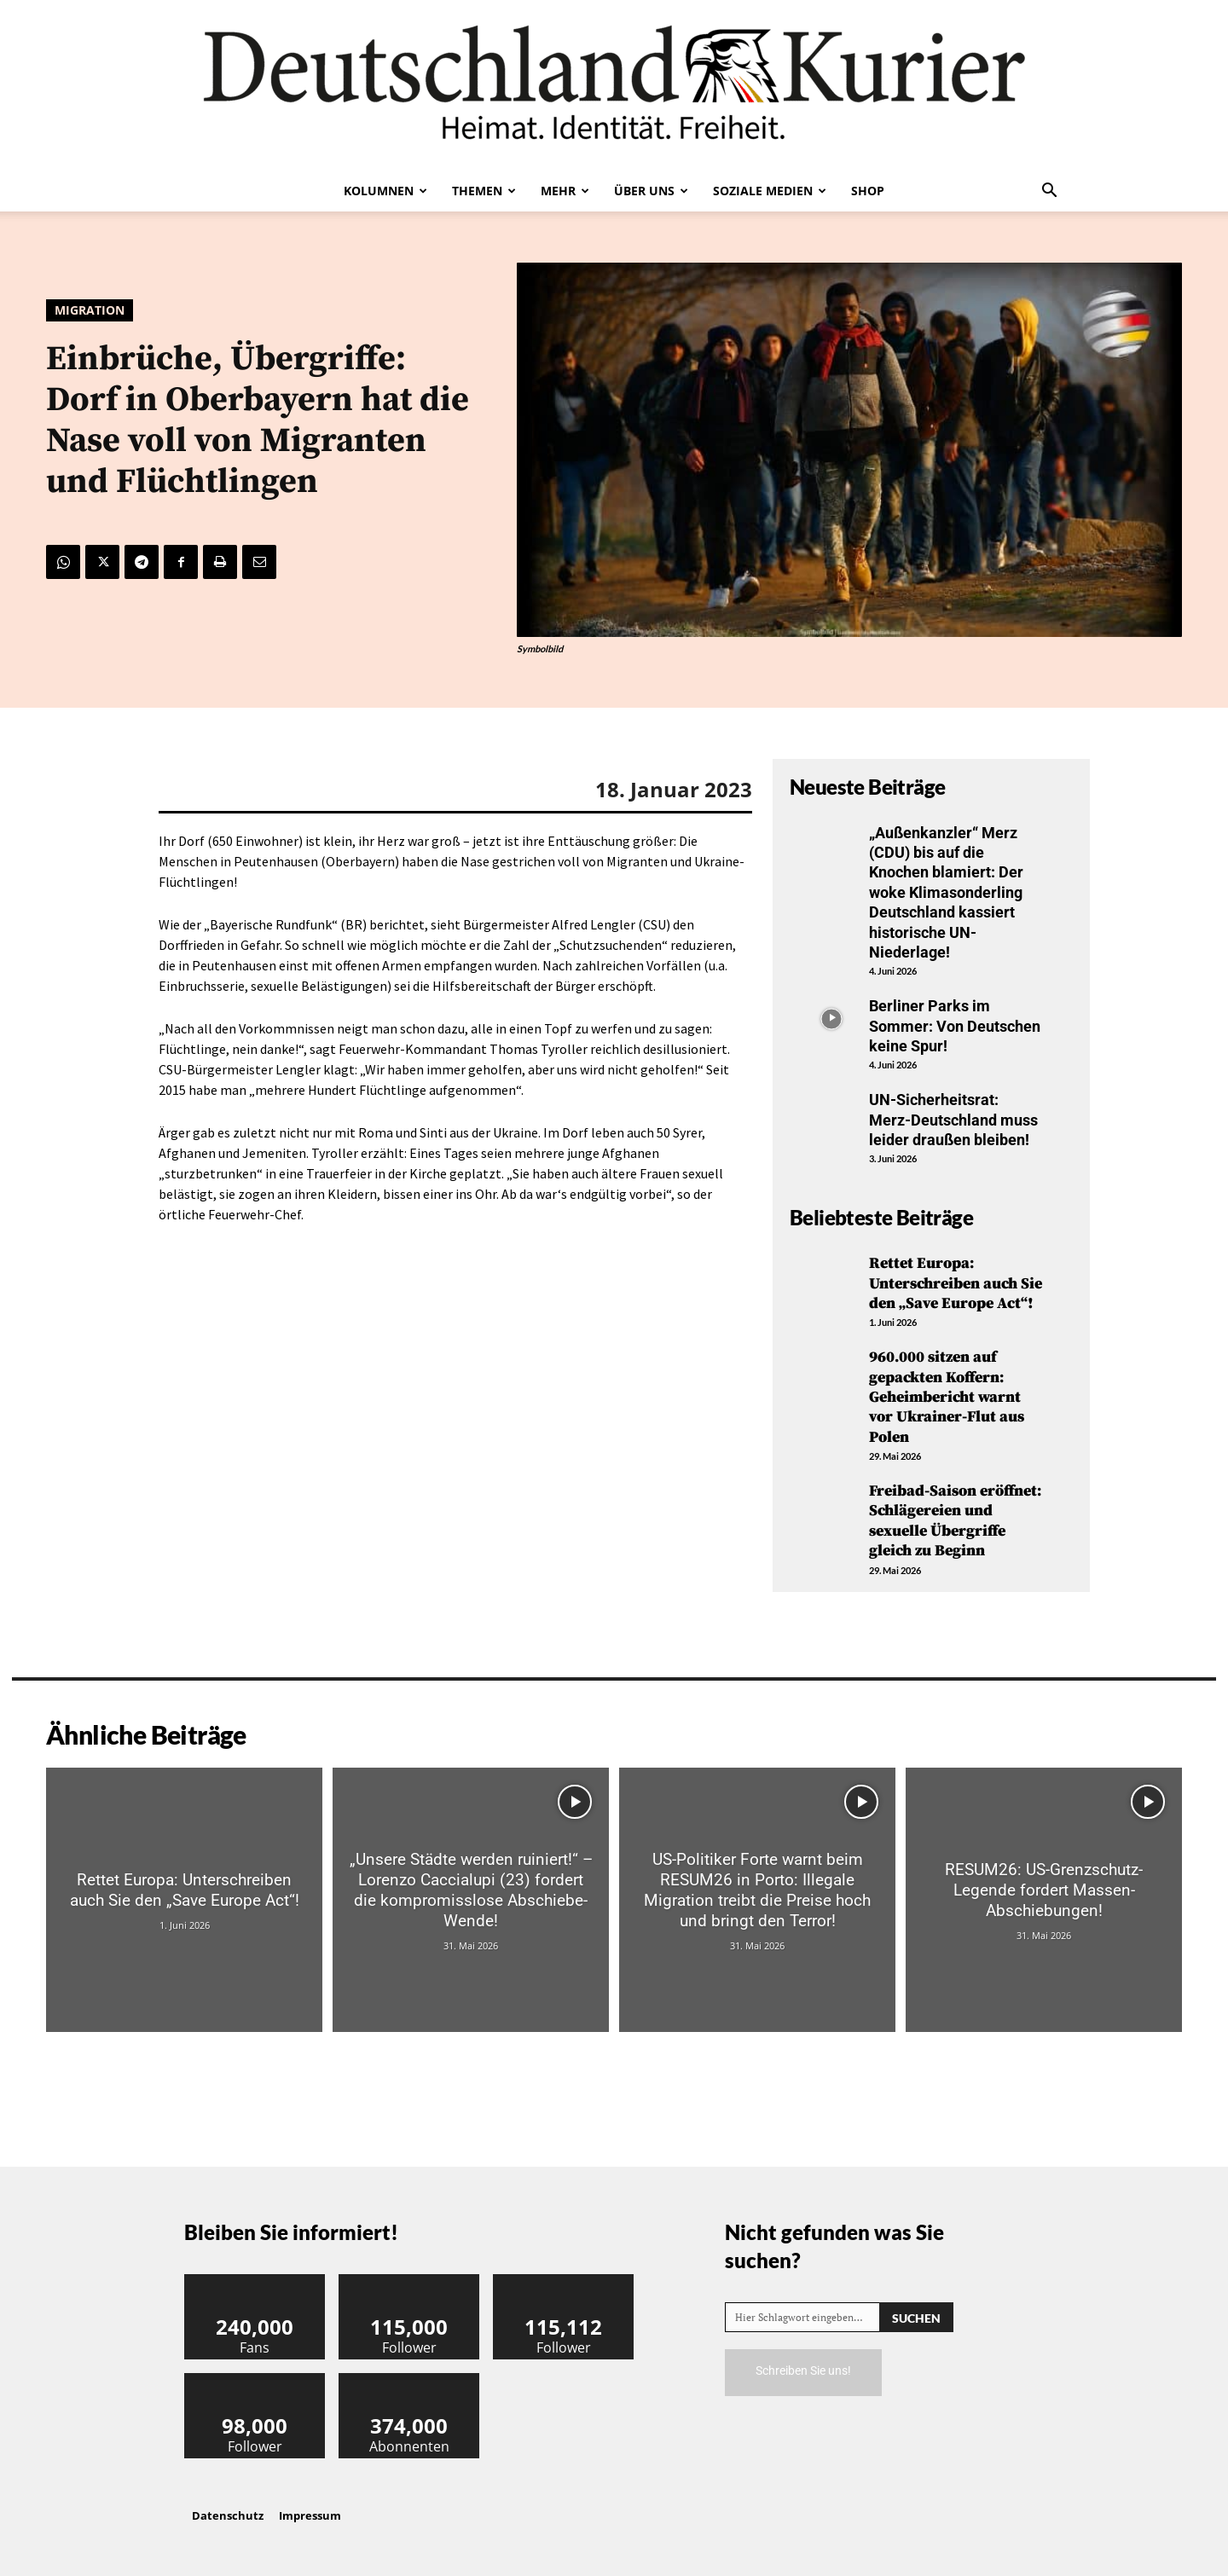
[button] (1048, 191)
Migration (89, 310)
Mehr (565, 190)
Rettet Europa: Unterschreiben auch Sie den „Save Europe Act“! (955, 1283)
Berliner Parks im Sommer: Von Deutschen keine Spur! (954, 1026)
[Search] (916, 2317)
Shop (867, 190)
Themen (484, 190)
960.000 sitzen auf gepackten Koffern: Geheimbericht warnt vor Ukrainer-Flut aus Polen (946, 1397)
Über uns (651, 190)
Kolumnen (385, 190)
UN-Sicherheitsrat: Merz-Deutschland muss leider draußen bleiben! (953, 1120)
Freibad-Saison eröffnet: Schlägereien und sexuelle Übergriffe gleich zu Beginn (955, 1520)
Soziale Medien (769, 190)
